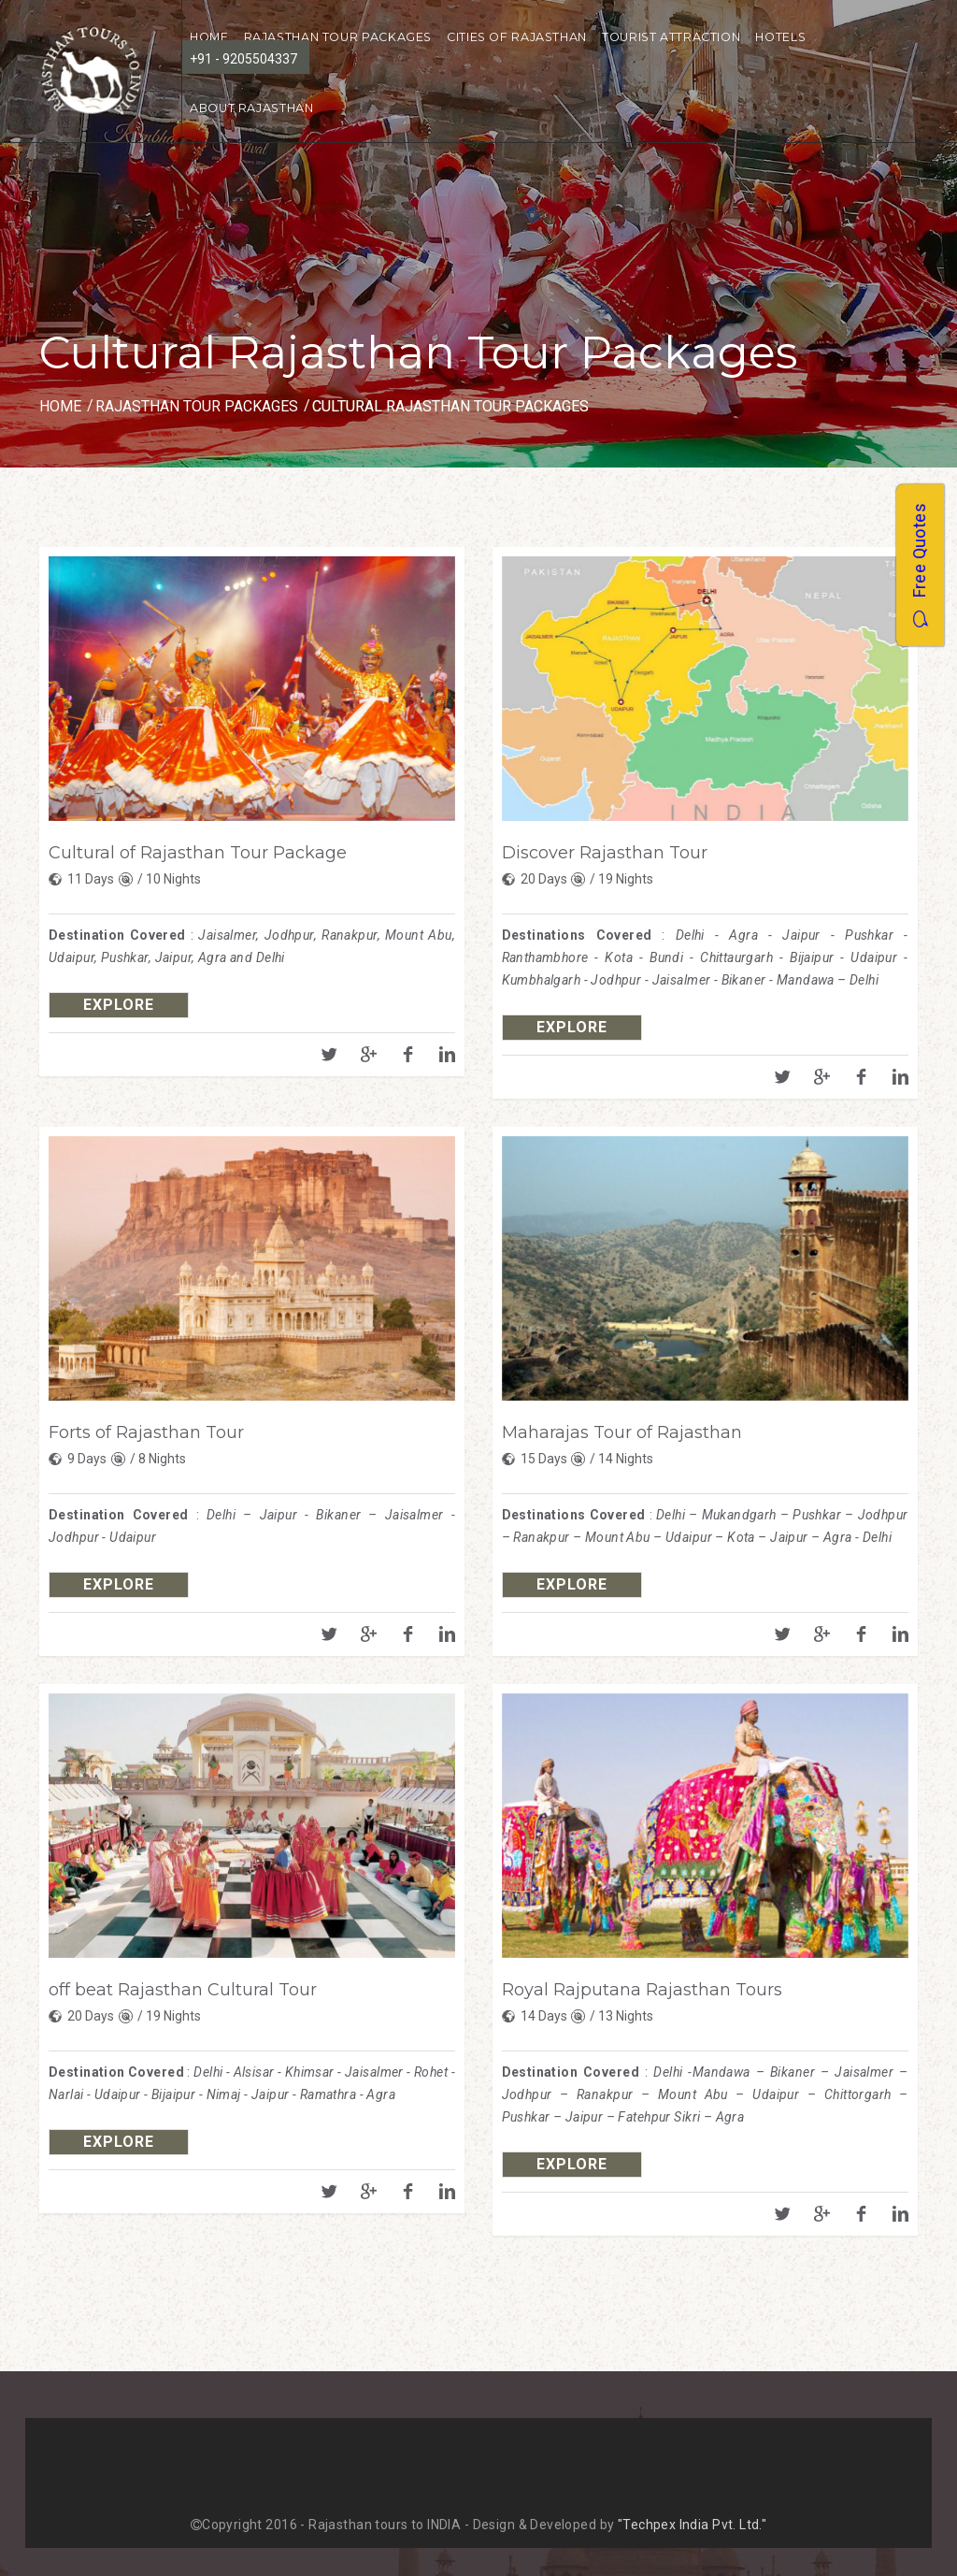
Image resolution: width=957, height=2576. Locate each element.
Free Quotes (919, 564)
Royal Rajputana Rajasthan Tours (642, 1989)
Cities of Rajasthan (517, 37)
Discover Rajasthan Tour (604, 852)
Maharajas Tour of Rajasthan (622, 1432)
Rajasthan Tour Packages (338, 37)
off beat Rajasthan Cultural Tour (183, 1989)
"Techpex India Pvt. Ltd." (692, 2524)
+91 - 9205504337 (243, 58)
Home (60, 406)
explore (118, 1005)
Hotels (780, 37)
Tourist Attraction (671, 37)
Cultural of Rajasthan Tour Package (198, 852)
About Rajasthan (251, 108)
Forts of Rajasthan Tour (146, 1432)
